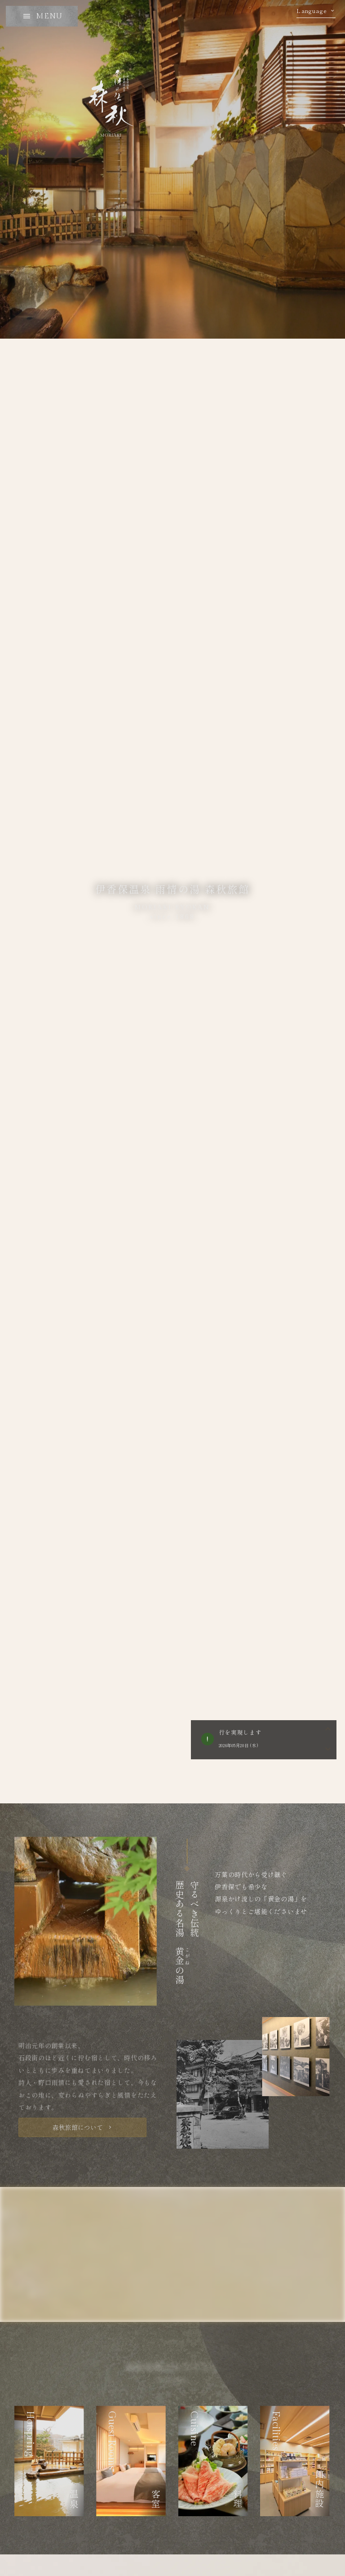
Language (311, 11)
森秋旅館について (78, 2127)
